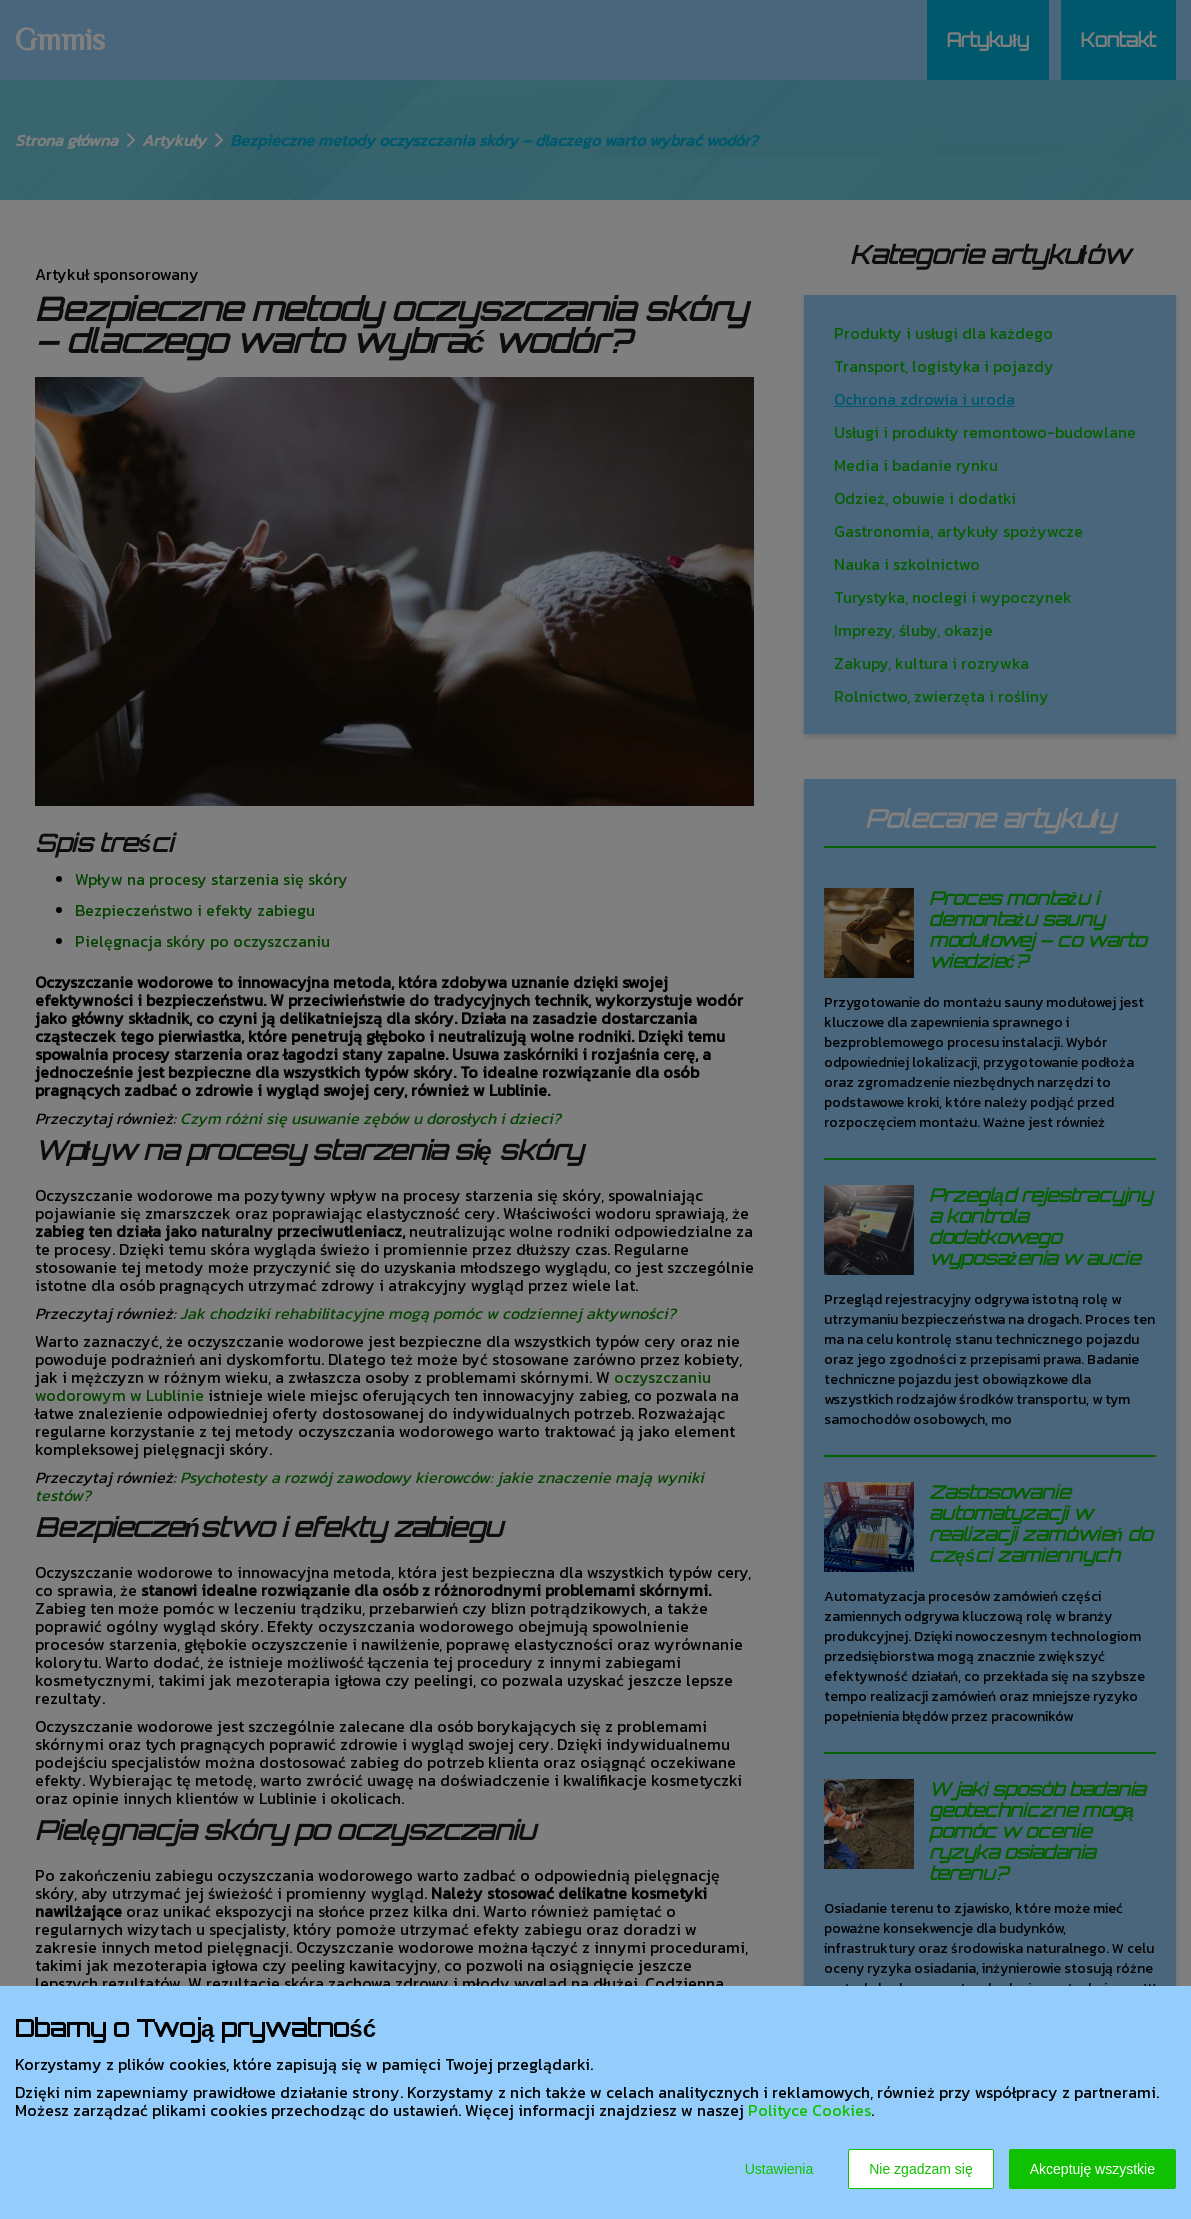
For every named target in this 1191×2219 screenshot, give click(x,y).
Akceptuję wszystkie (1092, 2169)
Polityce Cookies (809, 2110)
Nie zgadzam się (921, 2169)
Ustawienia (779, 2169)
